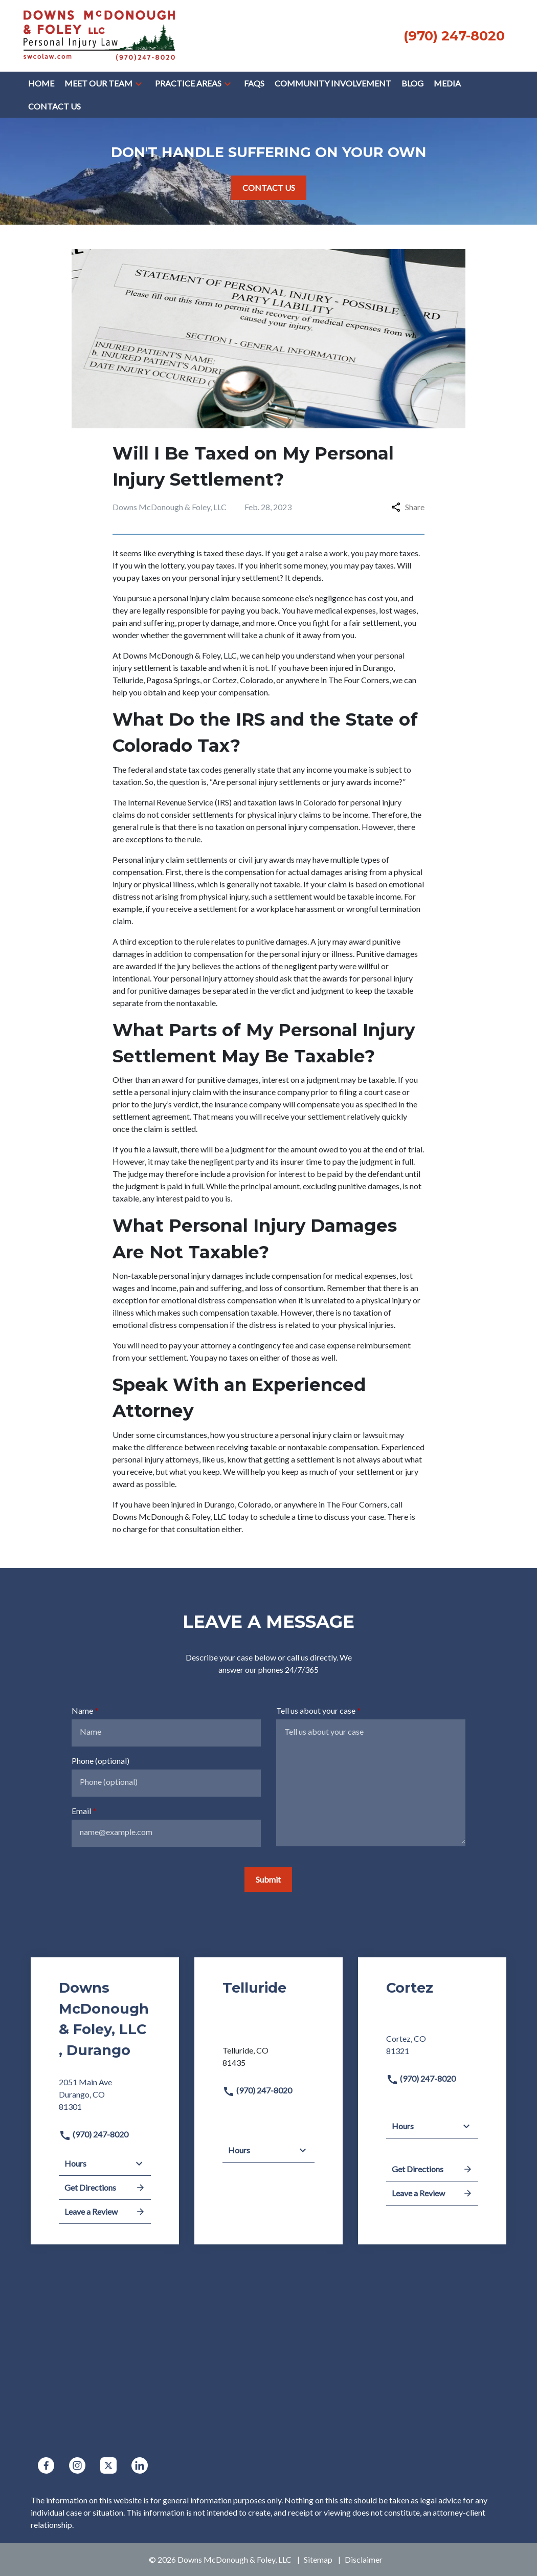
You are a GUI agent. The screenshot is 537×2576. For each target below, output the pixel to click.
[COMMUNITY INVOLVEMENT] (333, 83)
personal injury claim (194, 598)
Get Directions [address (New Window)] (104, 2187)
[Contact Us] (54, 106)
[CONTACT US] (268, 188)
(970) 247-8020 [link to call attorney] (93, 2134)
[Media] (447, 83)
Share (407, 507)
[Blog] (412, 83)
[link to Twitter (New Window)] (108, 2465)
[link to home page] (99, 34)
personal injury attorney (212, 978)
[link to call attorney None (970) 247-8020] (454, 36)
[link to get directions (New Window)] (105, 2098)
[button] (138, 83)
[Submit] (268, 1879)
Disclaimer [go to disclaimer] (364, 2559)
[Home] (41, 83)
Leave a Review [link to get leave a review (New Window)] (104, 2212)
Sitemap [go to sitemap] (318, 2559)
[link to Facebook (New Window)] (46, 2465)
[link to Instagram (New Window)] (77, 2465)
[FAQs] (254, 83)
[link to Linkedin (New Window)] (139, 2465)
